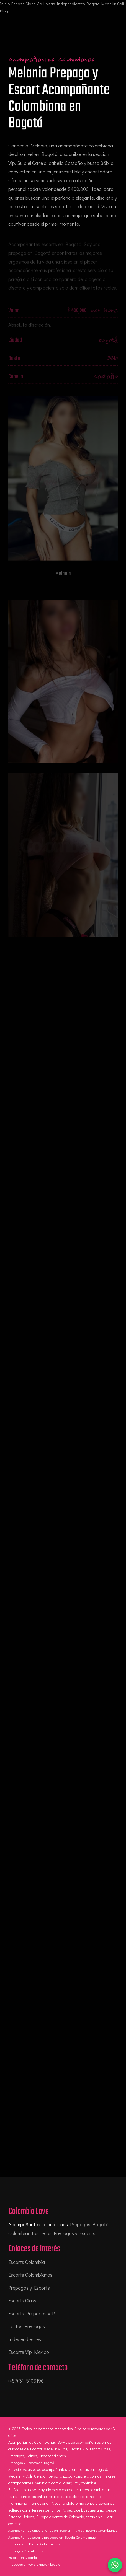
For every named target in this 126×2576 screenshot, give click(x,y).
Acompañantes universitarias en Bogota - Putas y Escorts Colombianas (62, 2530)
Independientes (71, 3)
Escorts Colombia (26, 2262)
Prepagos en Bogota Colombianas (34, 2543)
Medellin (108, 3)
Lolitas (49, 3)
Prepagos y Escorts (29, 2287)
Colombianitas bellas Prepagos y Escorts (51, 2233)
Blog (4, 11)
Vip (39, 3)
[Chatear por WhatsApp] (115, 2565)
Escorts (18, 3)
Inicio (5, 3)
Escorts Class (22, 2300)
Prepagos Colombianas (25, 2550)
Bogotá (93, 3)
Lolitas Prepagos (26, 2326)
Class (30, 3)
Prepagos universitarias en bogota (34, 2564)
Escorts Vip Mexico (28, 2352)
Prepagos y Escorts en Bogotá (31, 2462)
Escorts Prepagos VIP (31, 2313)
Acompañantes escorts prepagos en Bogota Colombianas (52, 2537)
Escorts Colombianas (30, 2274)
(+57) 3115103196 (26, 2380)
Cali (120, 3)
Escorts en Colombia (23, 2557)
